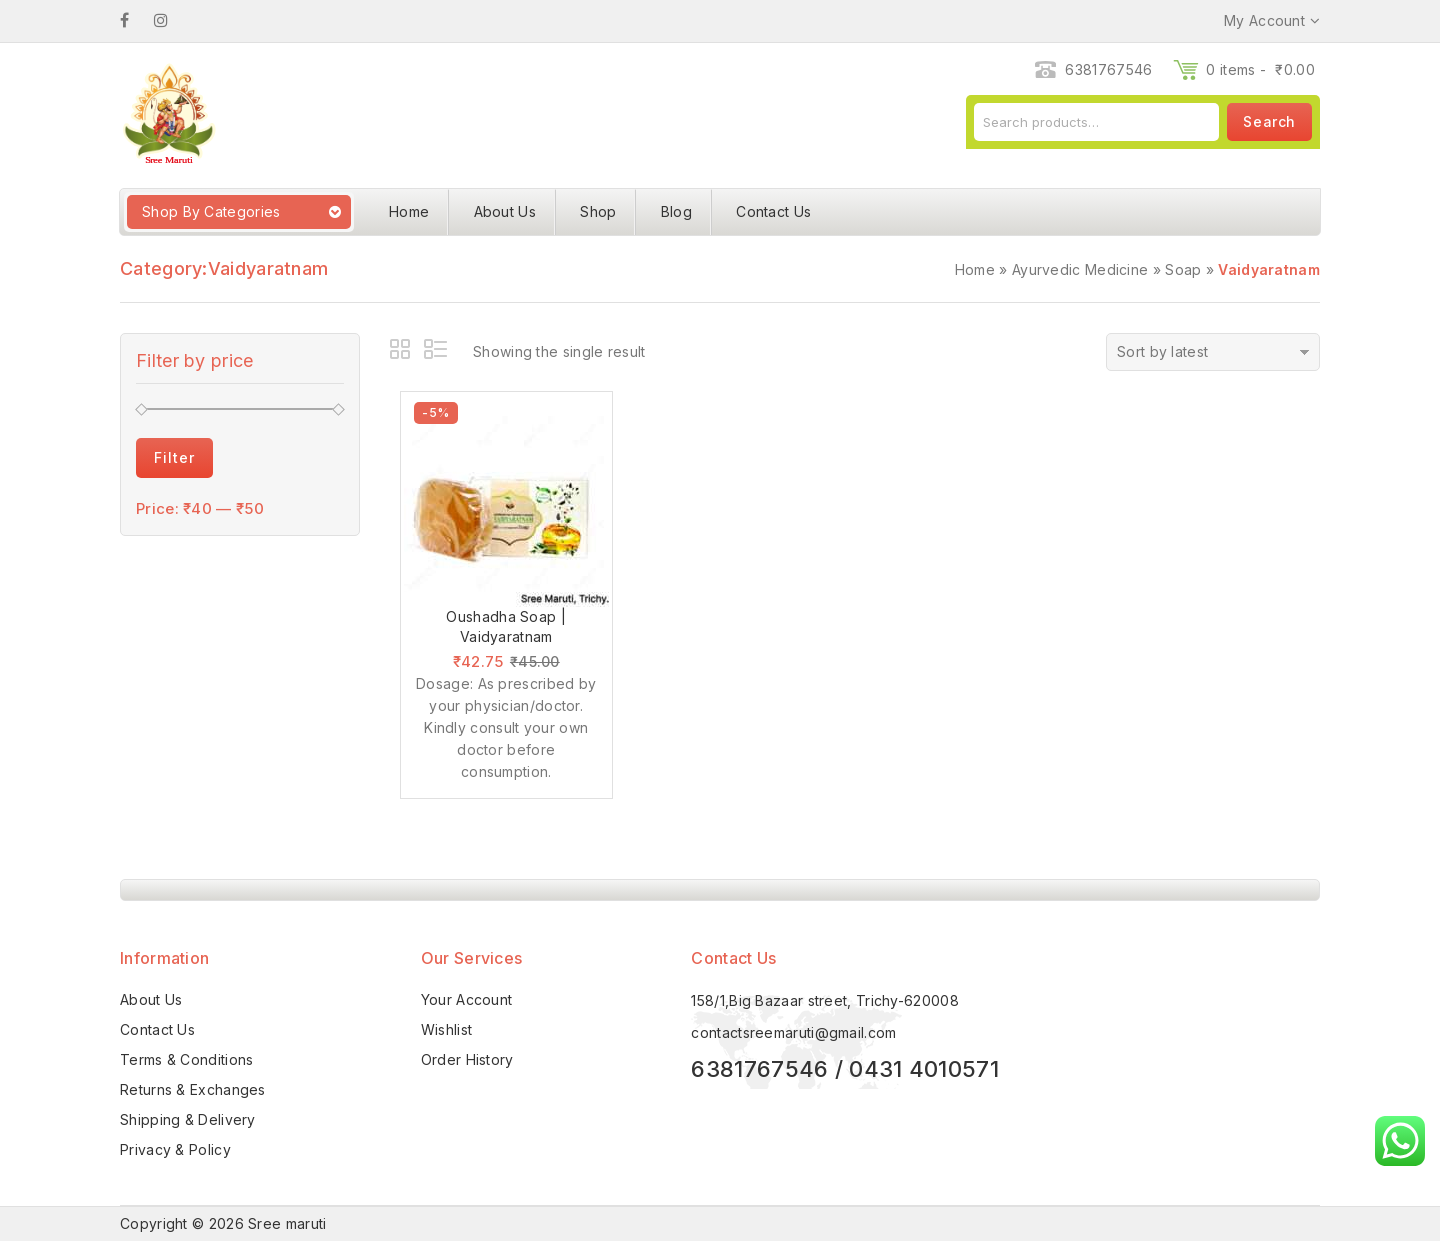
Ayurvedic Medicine (1080, 269)
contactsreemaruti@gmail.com (793, 1032)
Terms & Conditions (186, 1059)
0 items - (1260, 69)
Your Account (467, 999)
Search (1269, 121)
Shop (598, 211)
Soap (1183, 269)
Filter (174, 457)
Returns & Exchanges (193, 1089)
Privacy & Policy (175, 1149)
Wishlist (446, 1029)
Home (409, 211)
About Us (505, 211)
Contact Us (773, 211)
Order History (467, 1059)
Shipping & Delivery (188, 1119)
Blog (676, 211)
